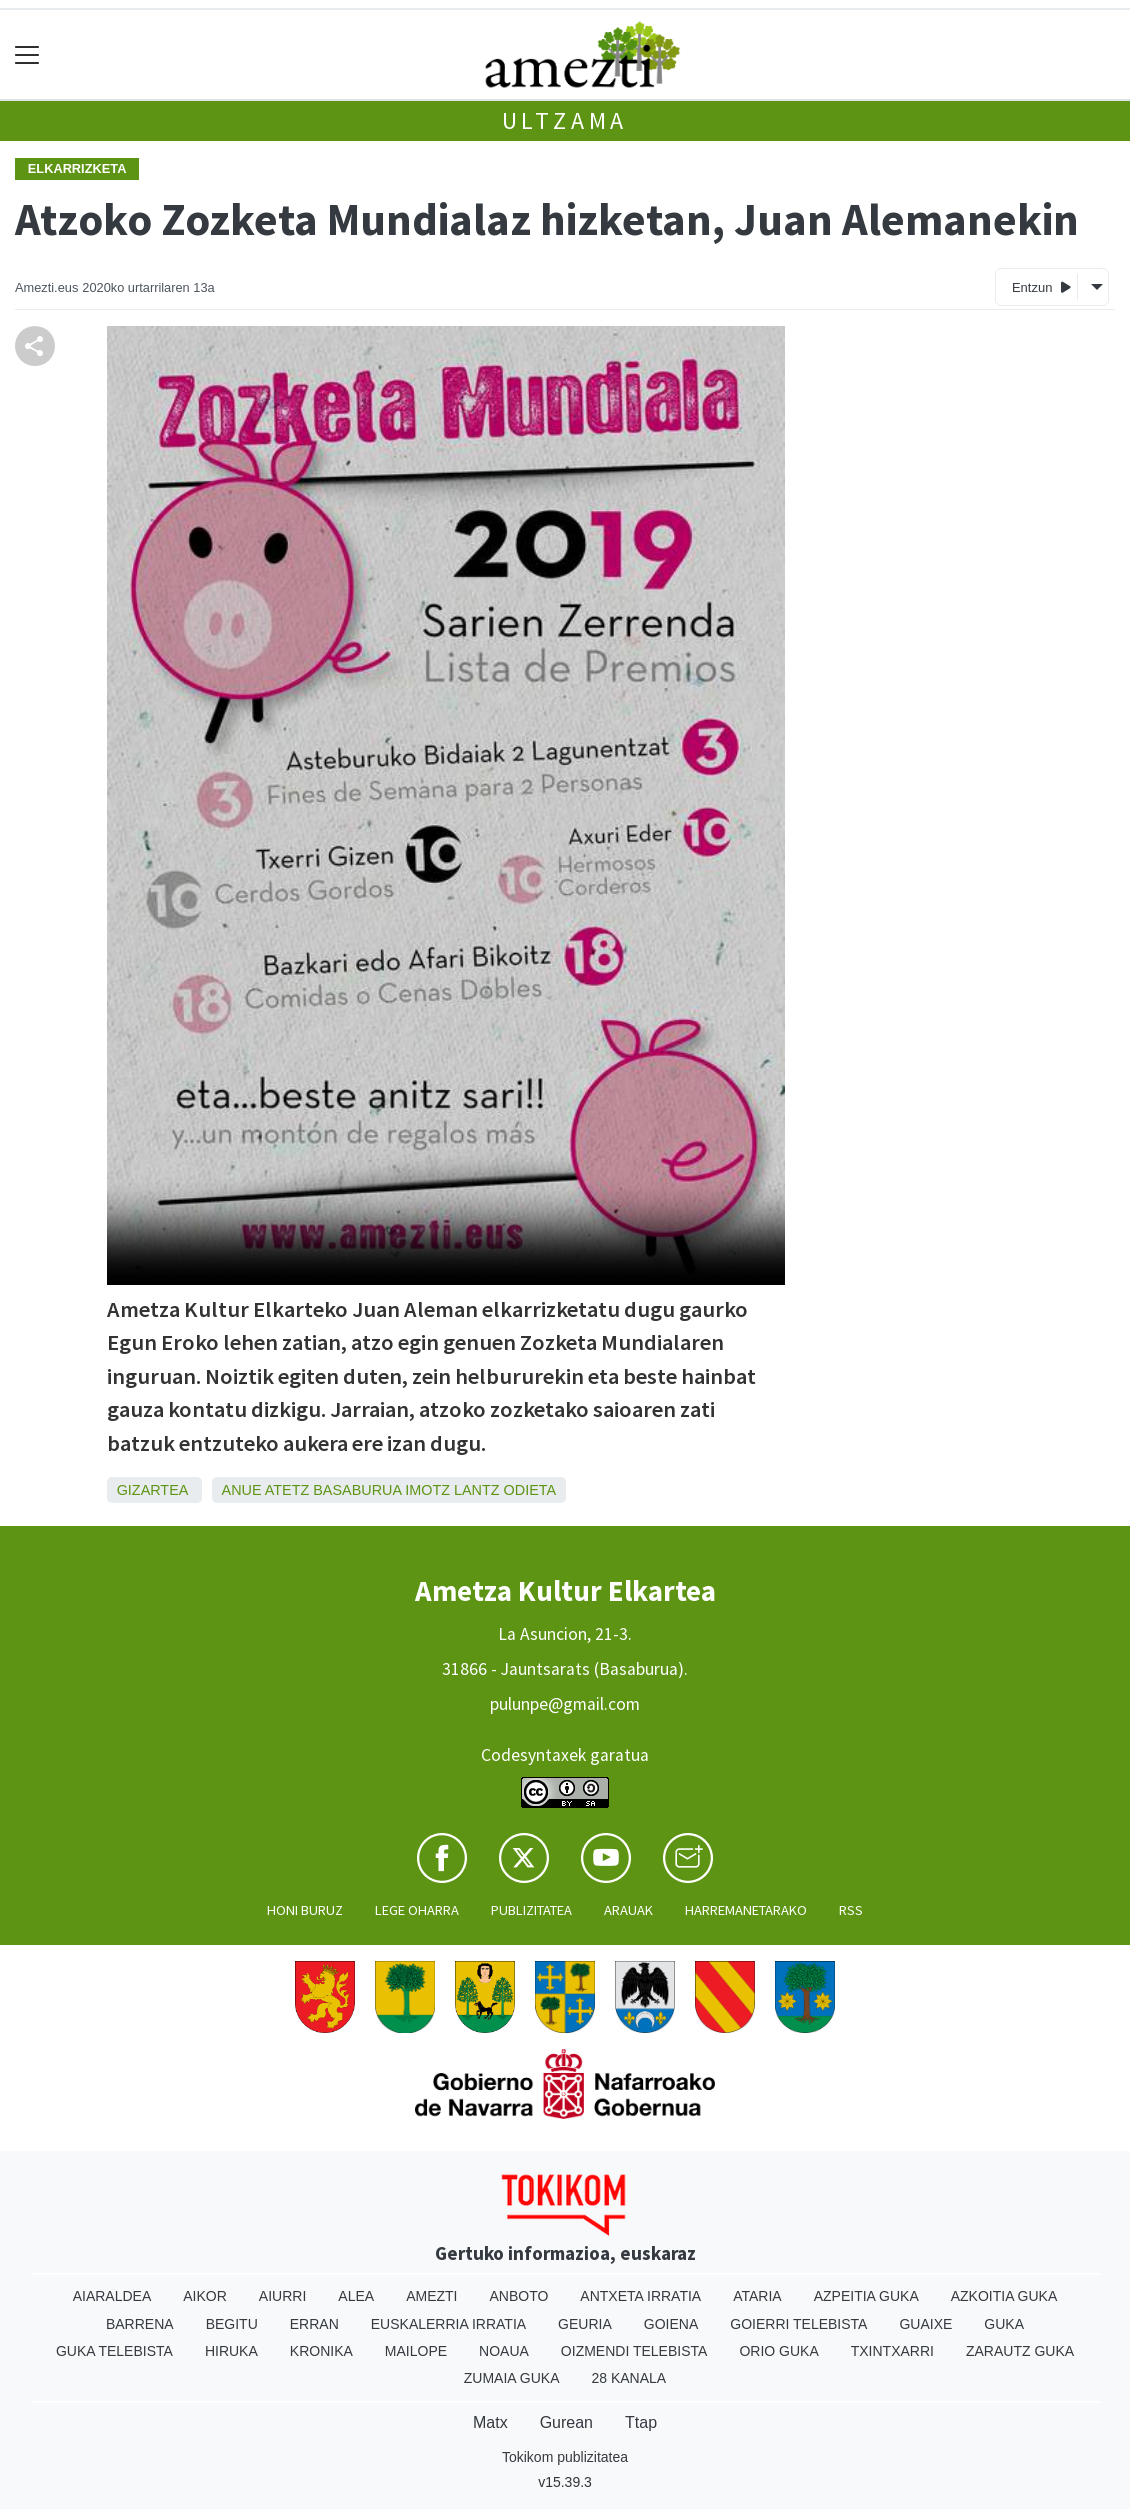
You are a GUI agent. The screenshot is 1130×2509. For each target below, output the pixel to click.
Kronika (321, 2351)
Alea (356, 2296)
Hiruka (231, 2351)
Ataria (757, 2296)
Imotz (427, 1490)
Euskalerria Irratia (448, 2324)
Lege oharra (417, 1910)
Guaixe (925, 2324)
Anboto (518, 2296)
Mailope (416, 2351)
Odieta (530, 1490)
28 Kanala (628, 2378)
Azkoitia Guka (1004, 2296)
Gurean (566, 2422)
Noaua (504, 2351)
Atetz (287, 1490)
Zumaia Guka (512, 2378)
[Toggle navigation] (27, 54)
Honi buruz (305, 1910)
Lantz (477, 1490)
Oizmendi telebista (634, 2351)
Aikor (205, 2296)
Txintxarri (892, 2351)
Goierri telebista (798, 2324)
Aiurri (282, 2296)
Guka (1004, 2324)
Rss (851, 1910)
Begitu (232, 2324)
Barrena (140, 2324)
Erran (314, 2324)
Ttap (641, 2422)
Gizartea (152, 1490)
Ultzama (565, 120)
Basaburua (357, 1490)
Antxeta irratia (640, 2296)
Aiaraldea (112, 2296)
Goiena (671, 2324)
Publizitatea (531, 1910)
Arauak (628, 1910)
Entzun (1041, 286)
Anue (242, 1490)
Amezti (431, 2296)
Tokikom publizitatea (565, 2457)
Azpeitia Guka (866, 2296)
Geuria (585, 2324)
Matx (490, 2422)
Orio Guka (778, 2351)
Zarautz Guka (1020, 2351)
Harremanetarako (746, 1910)
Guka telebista (114, 2351)
